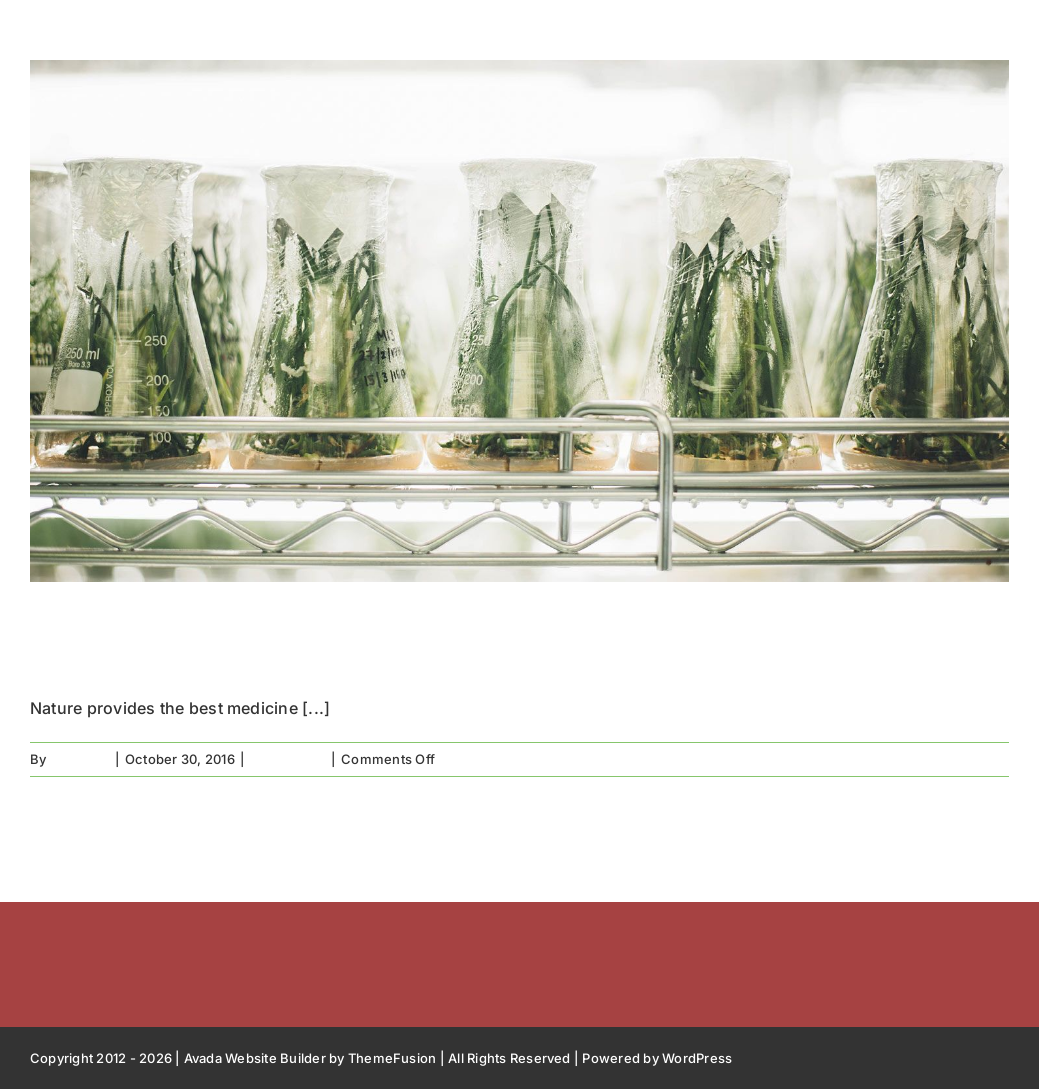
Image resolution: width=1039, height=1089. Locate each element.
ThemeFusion (392, 1058)
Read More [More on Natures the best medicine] (974, 759)
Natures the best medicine (323, 640)
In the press (288, 759)
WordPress (697, 1058)
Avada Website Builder (255, 1058)
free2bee (80, 759)
